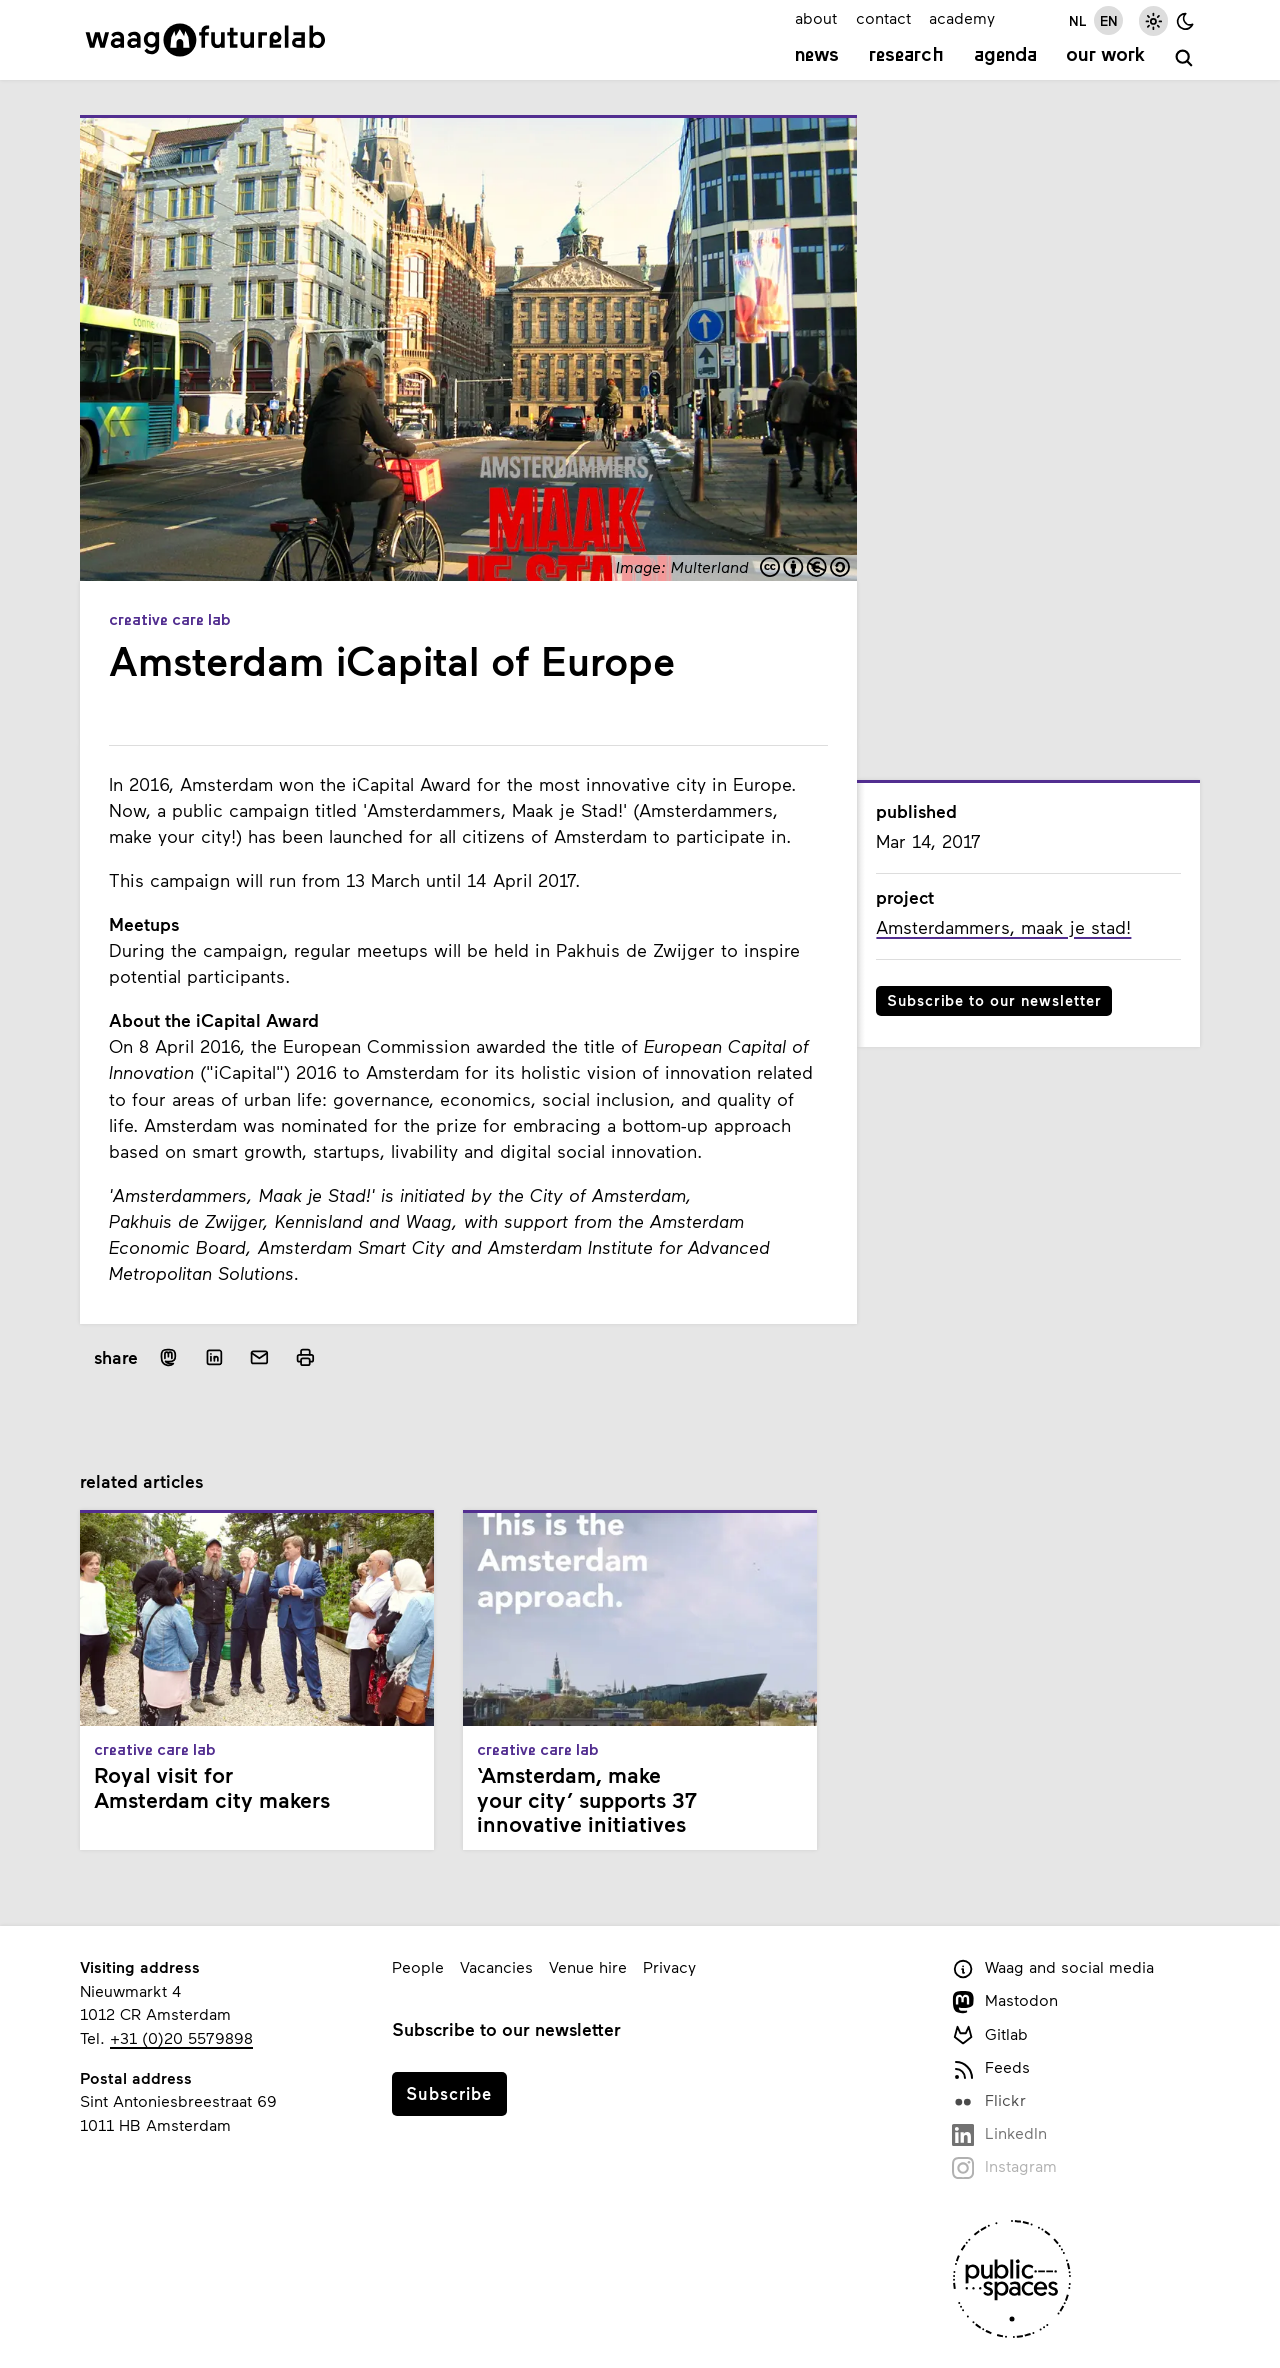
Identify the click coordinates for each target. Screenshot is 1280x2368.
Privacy (669, 1966)
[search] (1184, 58)
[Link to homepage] (205, 40)
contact (883, 17)
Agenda (1005, 56)
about (816, 17)
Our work (1105, 56)
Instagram (1004, 2167)
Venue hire (588, 1966)
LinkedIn (999, 2134)
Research (906, 56)
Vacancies (496, 1966)
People (418, 1966)
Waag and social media (1053, 1968)
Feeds (991, 2068)
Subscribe (449, 2093)
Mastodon (1005, 2001)
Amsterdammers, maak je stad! (1003, 927)
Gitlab (990, 2035)
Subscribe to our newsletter (994, 1000)
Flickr (989, 2101)
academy (962, 17)
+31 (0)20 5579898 (181, 2037)
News (817, 56)
